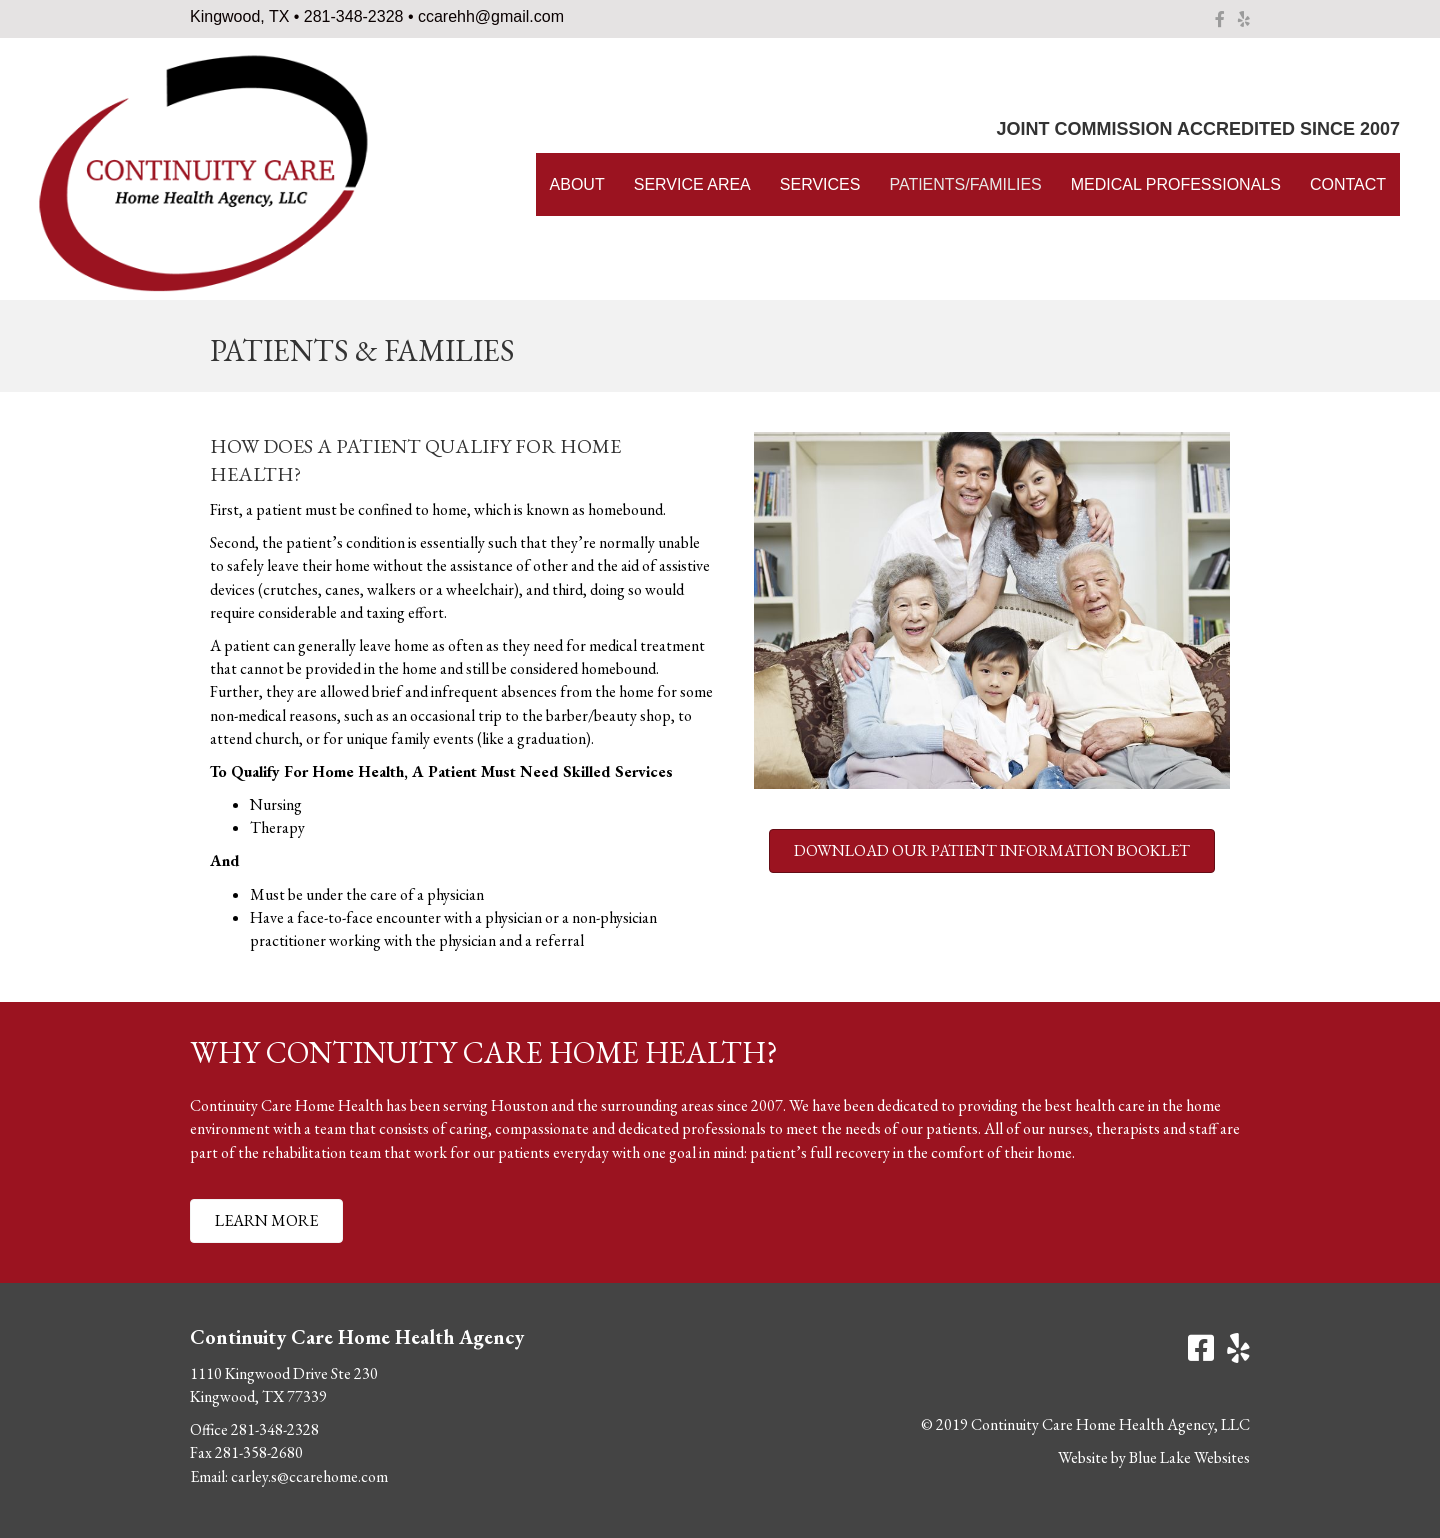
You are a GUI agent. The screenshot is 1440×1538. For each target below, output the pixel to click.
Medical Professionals (1176, 184)
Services (820, 184)
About (577, 184)
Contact (1348, 184)
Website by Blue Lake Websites (1154, 1457)
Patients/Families (965, 184)
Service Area (692, 184)
